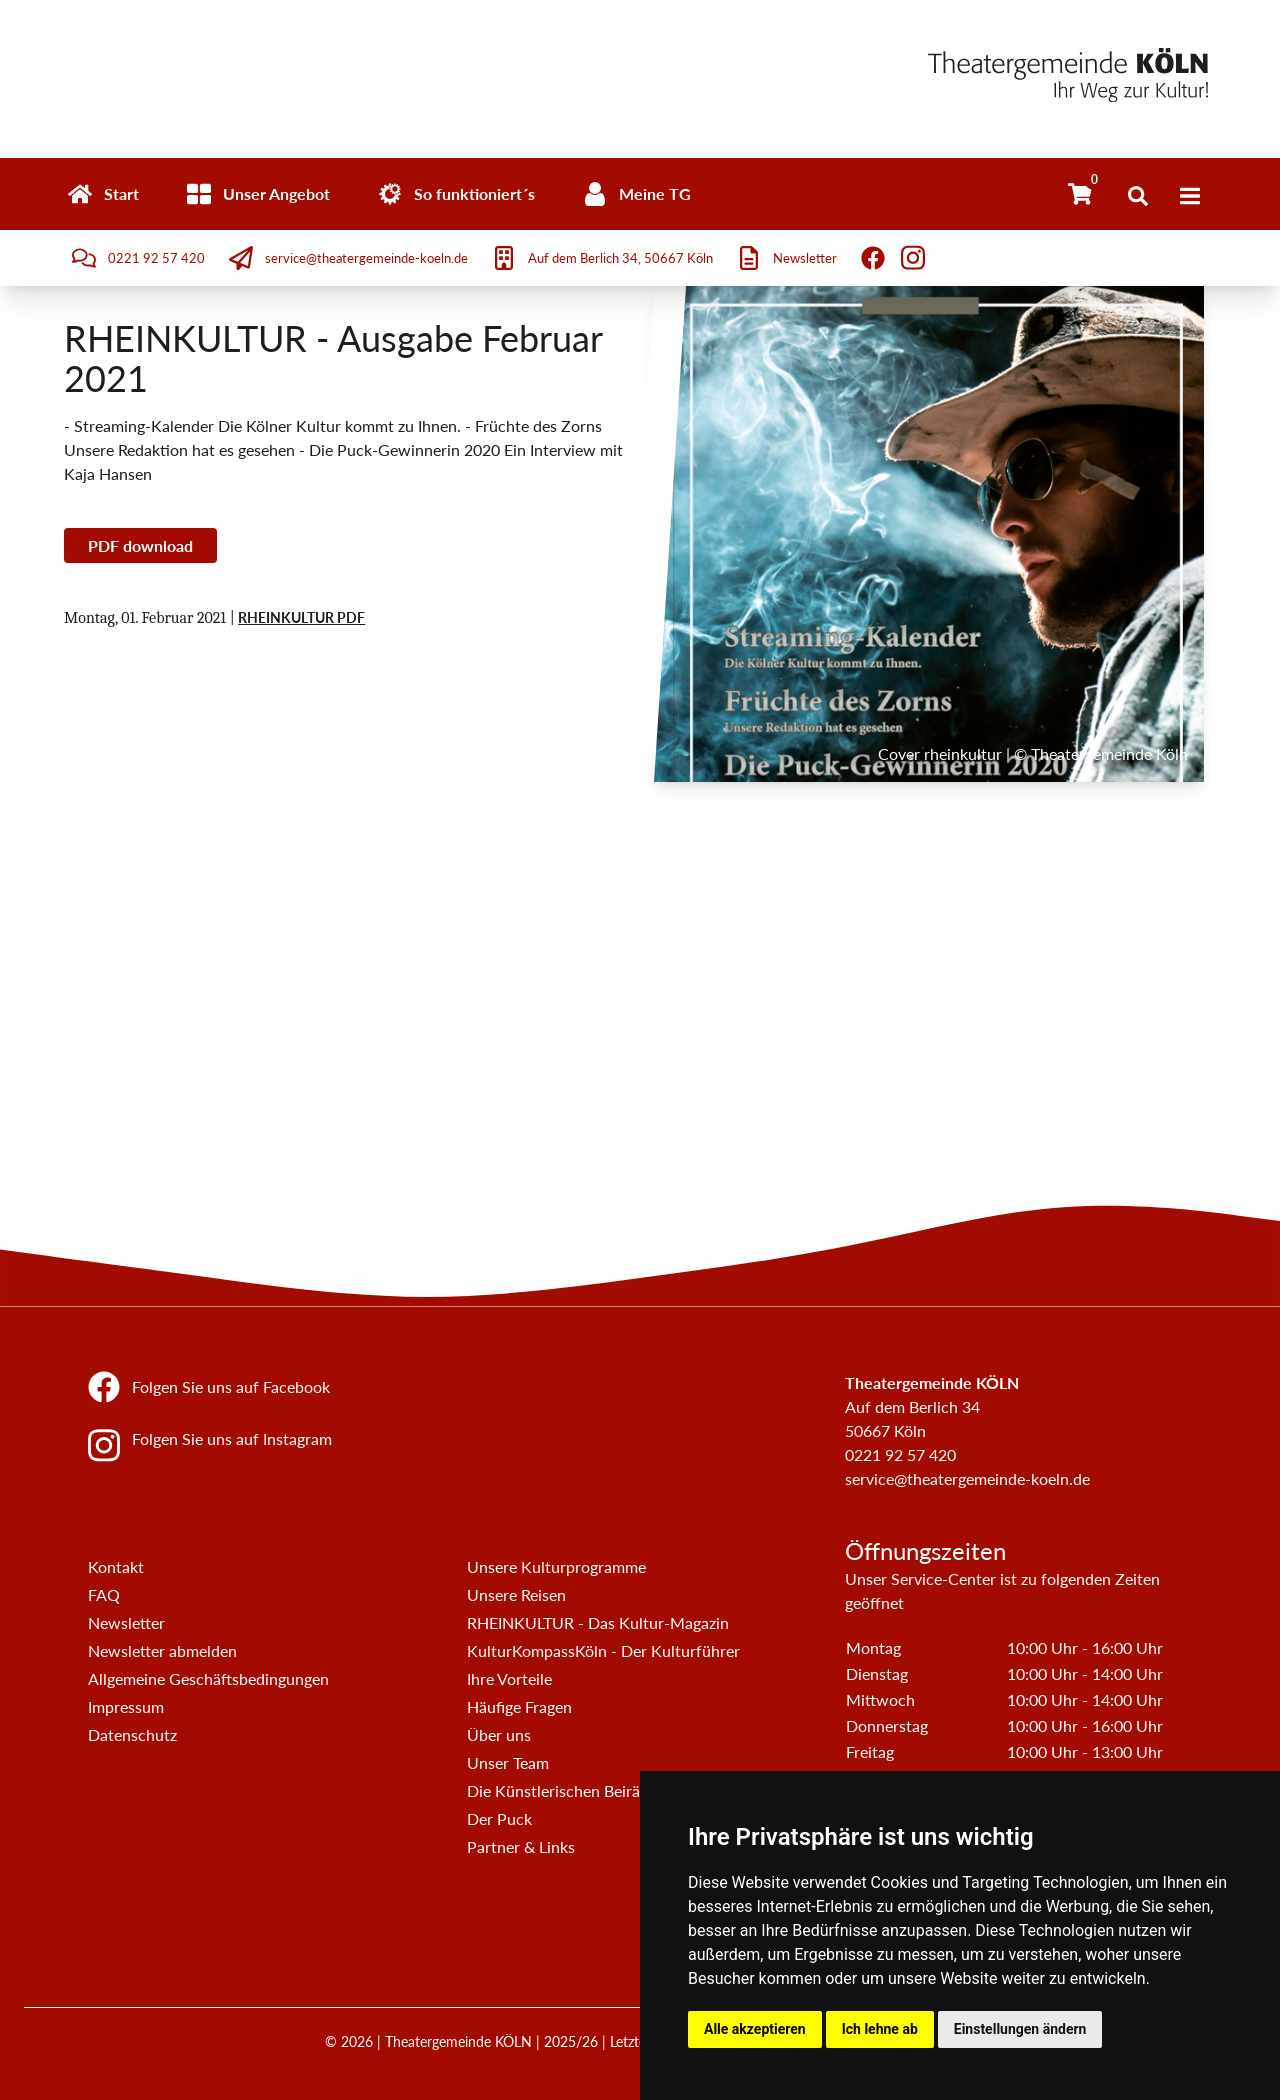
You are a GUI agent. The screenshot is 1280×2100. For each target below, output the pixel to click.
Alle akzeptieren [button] (755, 2029)
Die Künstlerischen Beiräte (560, 1790)
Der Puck (499, 1818)
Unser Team (508, 1762)
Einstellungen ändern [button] (1020, 2029)
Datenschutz (132, 1734)
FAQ (104, 1594)
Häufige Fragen (519, 1706)
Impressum (126, 1706)
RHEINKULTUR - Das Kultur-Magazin (598, 1622)
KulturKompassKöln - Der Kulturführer (603, 1650)
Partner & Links (521, 1846)
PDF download (140, 545)
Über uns (499, 1734)
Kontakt (116, 1566)
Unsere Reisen (516, 1594)
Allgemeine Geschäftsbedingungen (208, 1678)
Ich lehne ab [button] (880, 2029)
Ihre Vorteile (509, 1678)
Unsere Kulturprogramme (556, 1566)
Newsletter (126, 1622)
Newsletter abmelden (162, 1650)
